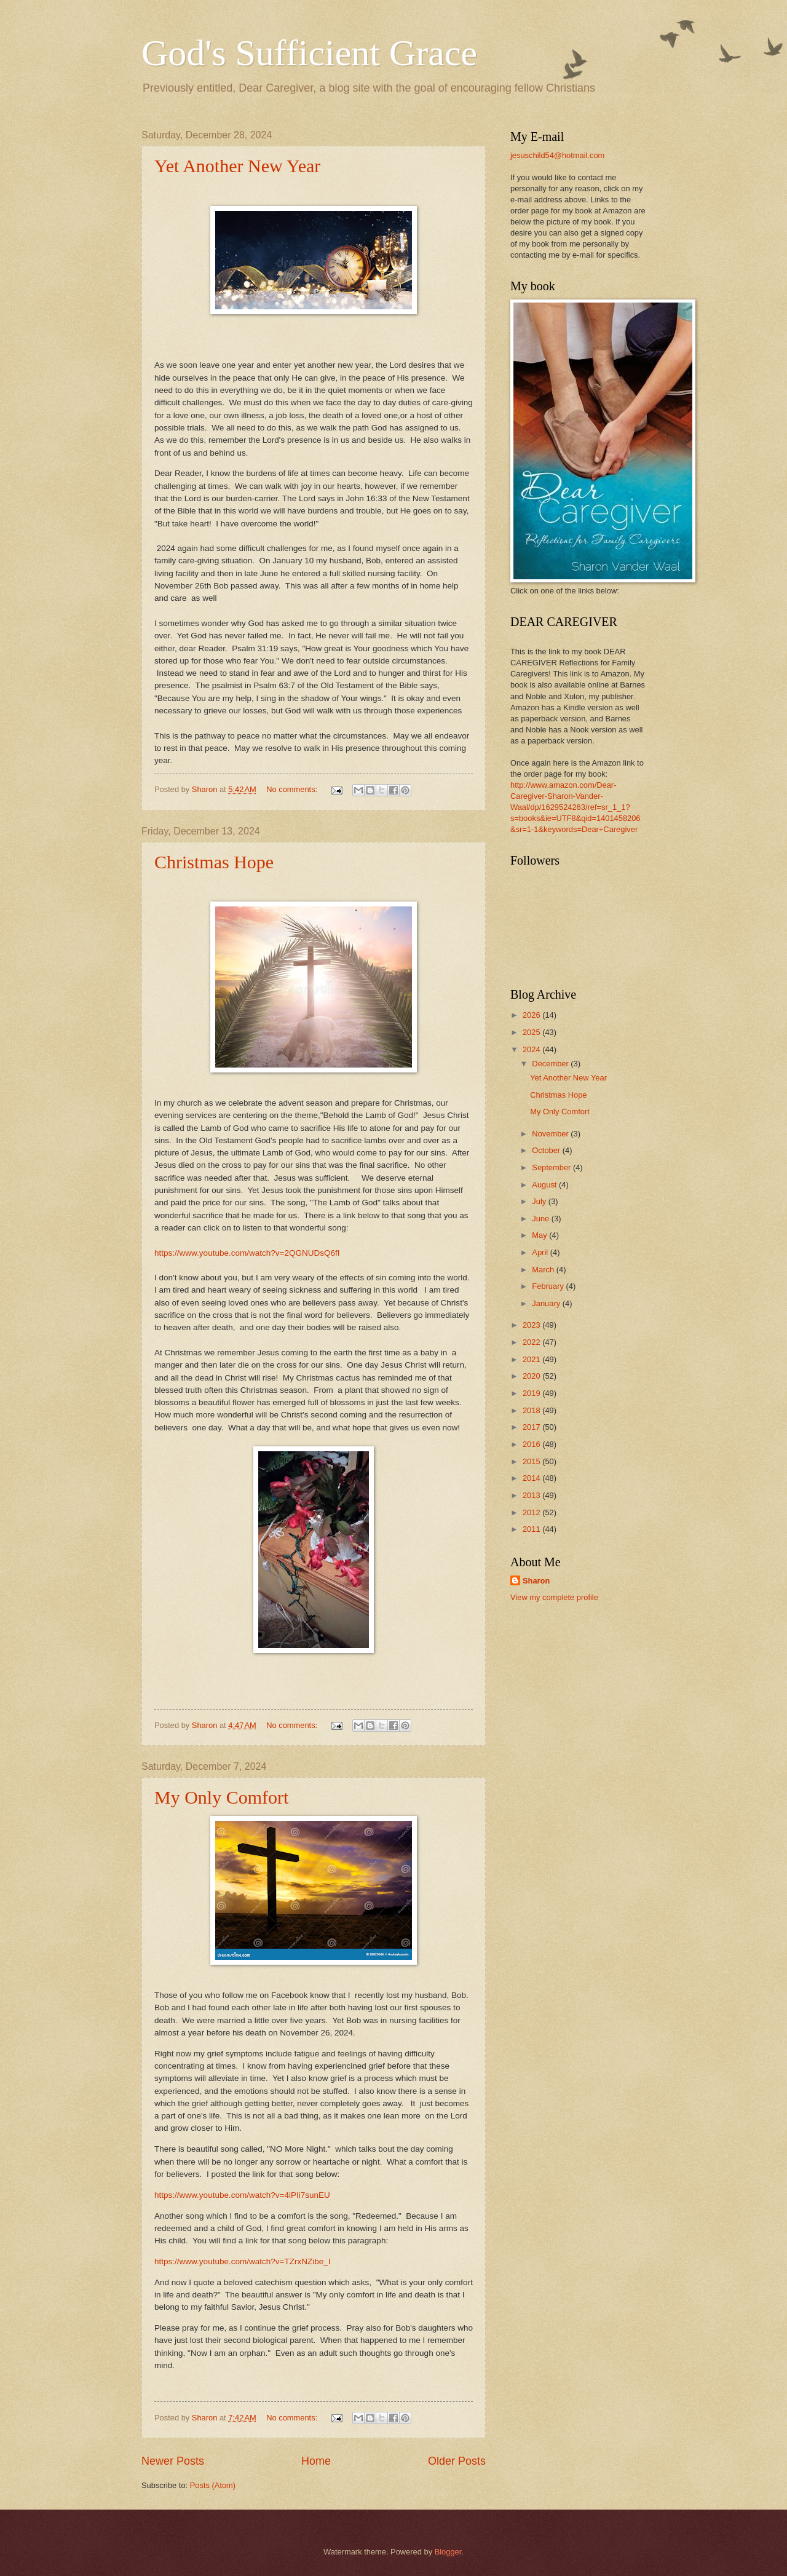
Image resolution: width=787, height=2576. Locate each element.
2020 (532, 1376)
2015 (532, 1461)
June (542, 1218)
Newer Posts (172, 2461)
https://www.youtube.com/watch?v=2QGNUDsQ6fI (247, 1253)
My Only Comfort (221, 1797)
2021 (532, 1359)
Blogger (448, 2551)
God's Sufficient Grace (309, 53)
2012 (532, 1512)
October (547, 1150)
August (545, 1184)
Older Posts (457, 2461)
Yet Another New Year (237, 166)
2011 (532, 1529)
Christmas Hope (214, 862)
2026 (532, 1015)
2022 (532, 1342)
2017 (532, 1427)
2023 (532, 1325)
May (540, 1235)
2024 (532, 1049)
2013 (532, 1495)
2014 (532, 1478)
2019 (532, 1393)
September (552, 1167)
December (551, 1063)
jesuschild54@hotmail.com (557, 155)
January (547, 1303)
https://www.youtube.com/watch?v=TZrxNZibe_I (242, 2261)
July (540, 1201)
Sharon (536, 1580)
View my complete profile (554, 1597)
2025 (532, 1032)
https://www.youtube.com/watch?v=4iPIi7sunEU (242, 2195)
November (551, 1133)
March (544, 1269)
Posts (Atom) (212, 2485)
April (541, 1252)
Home (316, 2461)
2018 (532, 1410)
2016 (532, 1444)
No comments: (293, 789)
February (549, 1286)
